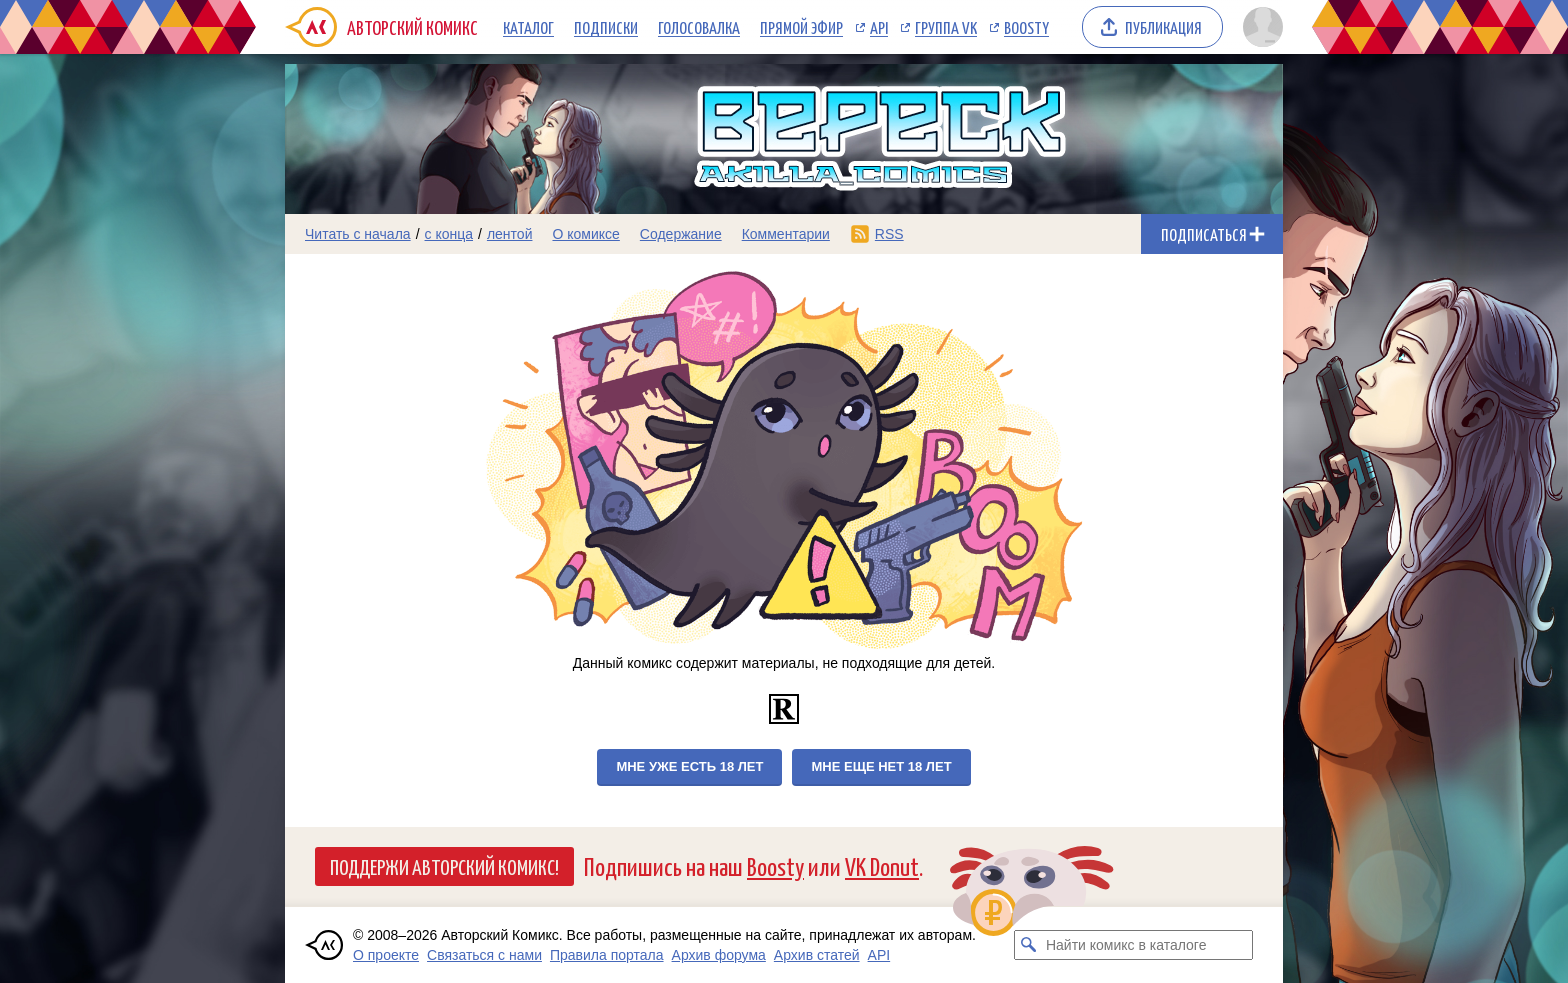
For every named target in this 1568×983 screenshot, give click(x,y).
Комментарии (786, 234)
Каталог (528, 27)
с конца (449, 234)
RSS (889, 234)
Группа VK (946, 27)
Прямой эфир (801, 27)
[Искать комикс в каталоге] (1029, 945)
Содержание (681, 234)
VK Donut (882, 865)
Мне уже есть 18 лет (689, 766)
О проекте (386, 955)
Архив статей (817, 955)
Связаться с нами (484, 955)
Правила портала (607, 955)
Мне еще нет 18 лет (881, 766)
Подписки (606, 27)
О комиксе (585, 234)
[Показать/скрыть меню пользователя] (1259, 27)
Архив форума (719, 955)
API (879, 27)
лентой (510, 234)
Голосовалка (699, 27)
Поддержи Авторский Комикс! (444, 866)
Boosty (1026, 27)
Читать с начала (358, 234)
